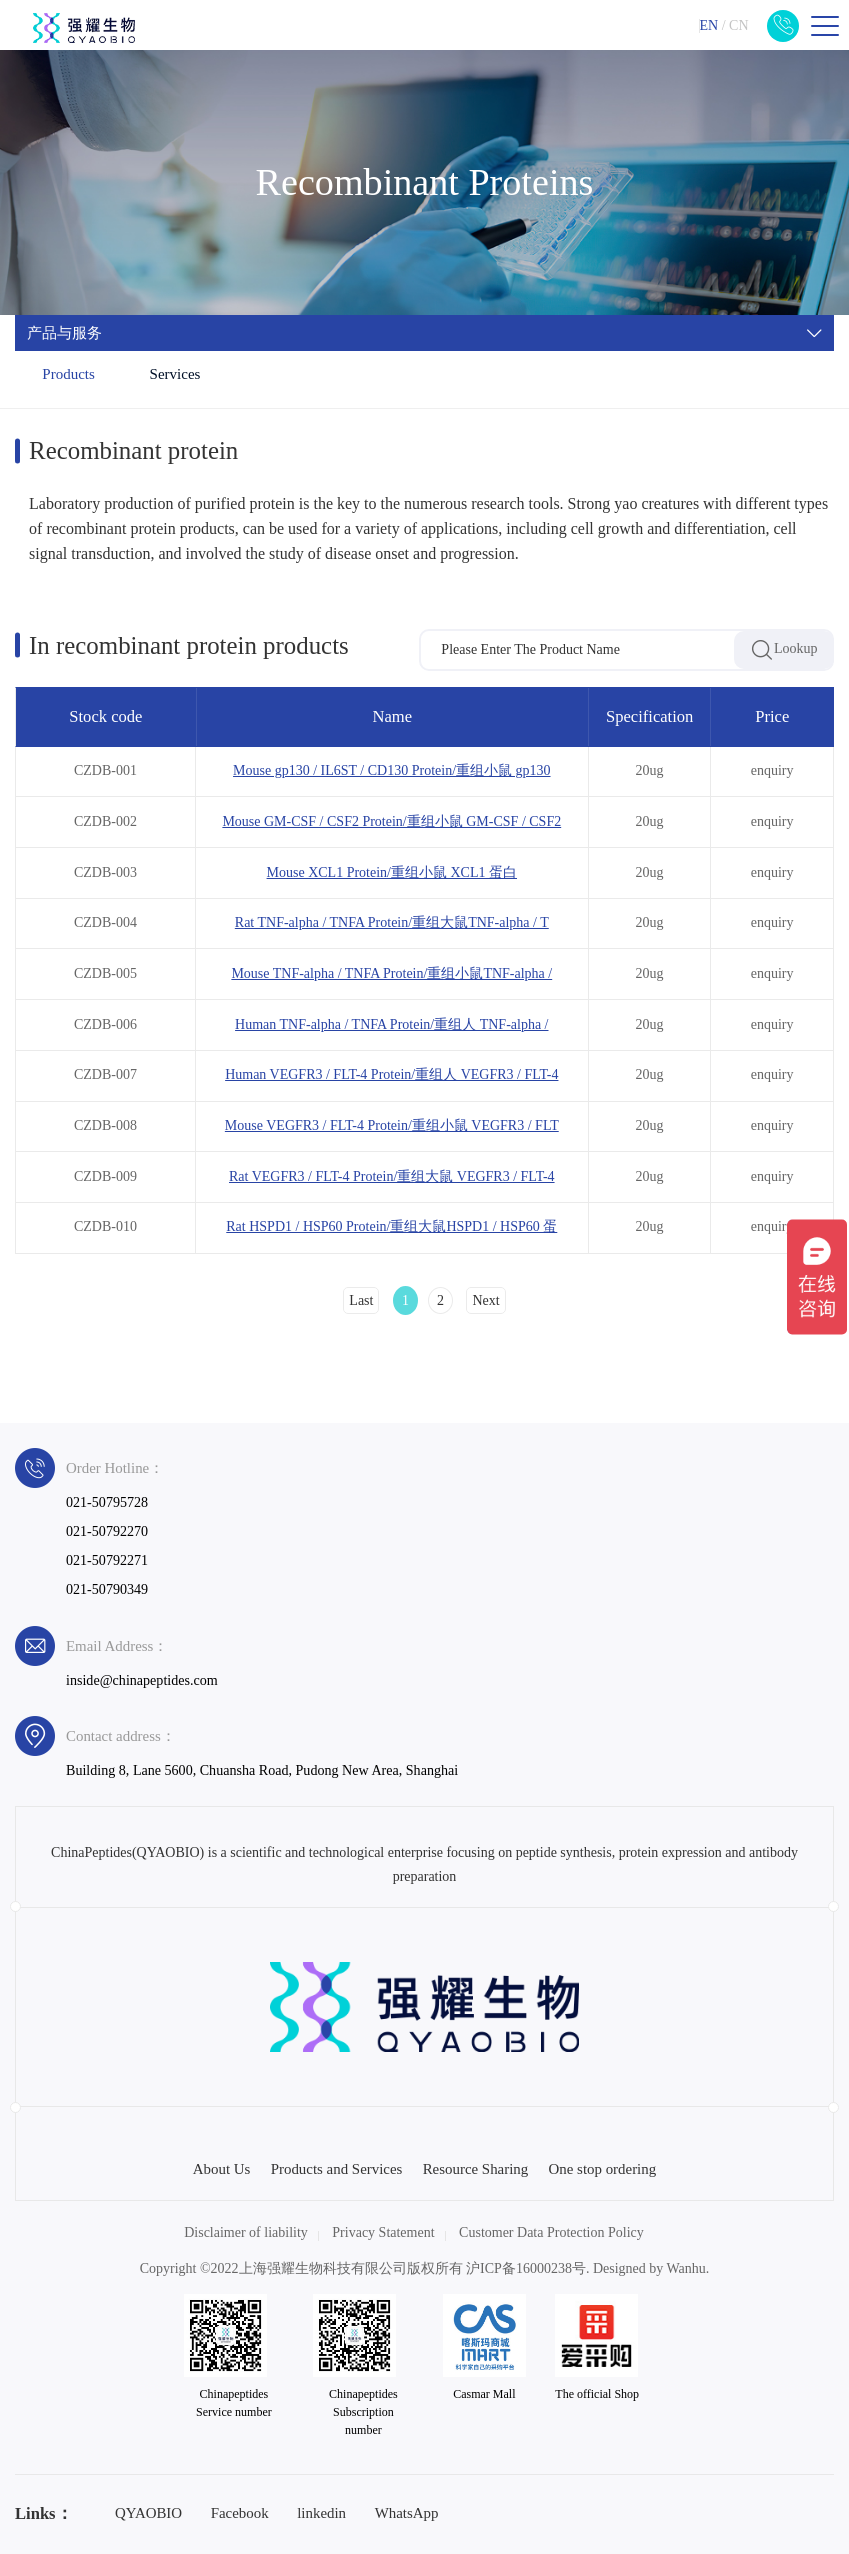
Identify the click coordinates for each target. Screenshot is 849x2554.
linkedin (321, 2513)
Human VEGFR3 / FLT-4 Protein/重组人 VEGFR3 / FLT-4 (391, 1074)
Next (485, 1300)
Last (361, 1300)
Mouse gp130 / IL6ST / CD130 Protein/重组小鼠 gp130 (391, 770)
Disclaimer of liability (246, 2232)
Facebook (240, 2513)
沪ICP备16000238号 (526, 2268)
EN (708, 25)
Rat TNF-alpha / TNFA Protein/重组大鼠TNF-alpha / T (392, 922)
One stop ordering (603, 2169)
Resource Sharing (476, 2169)
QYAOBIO (148, 2513)
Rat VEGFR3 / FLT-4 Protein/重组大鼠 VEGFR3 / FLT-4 (392, 1176)
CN (738, 25)
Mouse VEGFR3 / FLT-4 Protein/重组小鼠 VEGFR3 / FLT (392, 1125)
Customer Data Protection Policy (551, 2232)
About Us (222, 2169)
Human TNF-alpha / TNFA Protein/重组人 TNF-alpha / (391, 1024)
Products (68, 374)
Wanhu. (688, 2268)
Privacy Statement (383, 2232)
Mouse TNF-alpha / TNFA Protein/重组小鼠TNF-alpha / (391, 973)
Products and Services (337, 2169)
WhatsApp (407, 2513)
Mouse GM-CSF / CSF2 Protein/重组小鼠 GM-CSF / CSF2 (391, 821)
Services (175, 374)
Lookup (784, 650)
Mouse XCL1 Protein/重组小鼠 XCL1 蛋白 (392, 872)
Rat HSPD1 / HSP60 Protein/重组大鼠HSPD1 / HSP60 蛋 (391, 1226)
